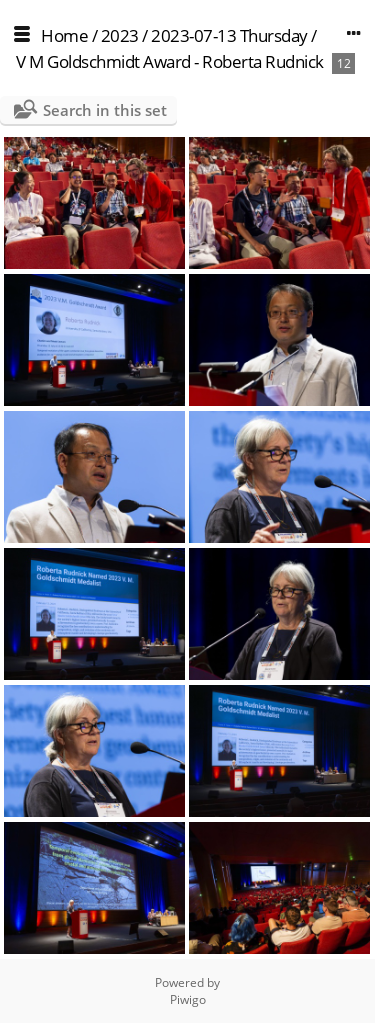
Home (64, 35)
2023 (120, 35)
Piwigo (188, 999)
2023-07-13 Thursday (229, 35)
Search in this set (105, 110)
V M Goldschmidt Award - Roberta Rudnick (170, 61)
